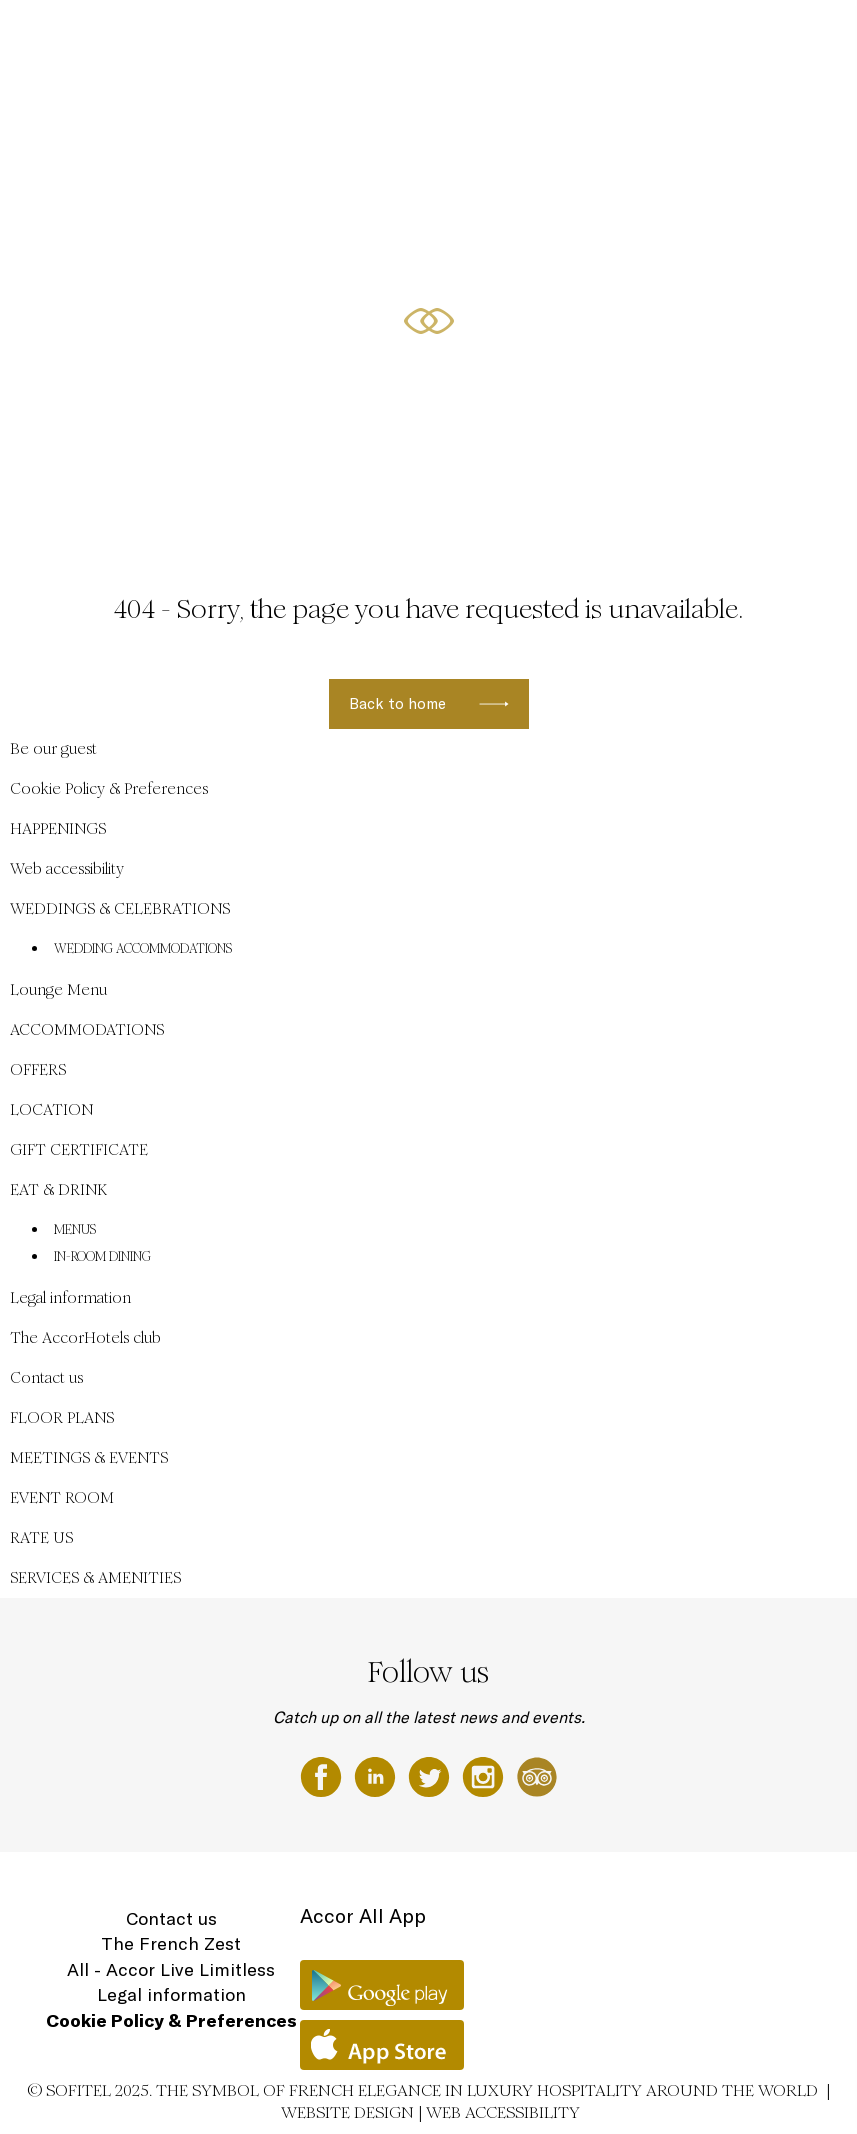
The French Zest (171, 1943)
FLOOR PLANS (62, 1417)
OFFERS (667, 37)
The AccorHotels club (85, 1337)
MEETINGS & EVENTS (89, 1457)
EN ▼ (792, 37)
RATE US (41, 1537)
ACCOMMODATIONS (577, 37)
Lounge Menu (58, 989)
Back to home (397, 703)
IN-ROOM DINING (102, 1257)
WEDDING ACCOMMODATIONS (143, 949)
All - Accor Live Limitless (171, 1969)
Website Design (347, 2112)
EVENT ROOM (62, 1497)
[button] (818, 501)
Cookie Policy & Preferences (109, 788)
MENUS (75, 1230)
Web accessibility (67, 868)
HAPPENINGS (473, 37)
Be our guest (219, 37)
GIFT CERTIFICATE (79, 1149)
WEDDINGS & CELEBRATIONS (345, 37)
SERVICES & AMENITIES (95, 1577)
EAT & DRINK (58, 1189)
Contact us (46, 1377)
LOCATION (732, 37)
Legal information (70, 1297)
